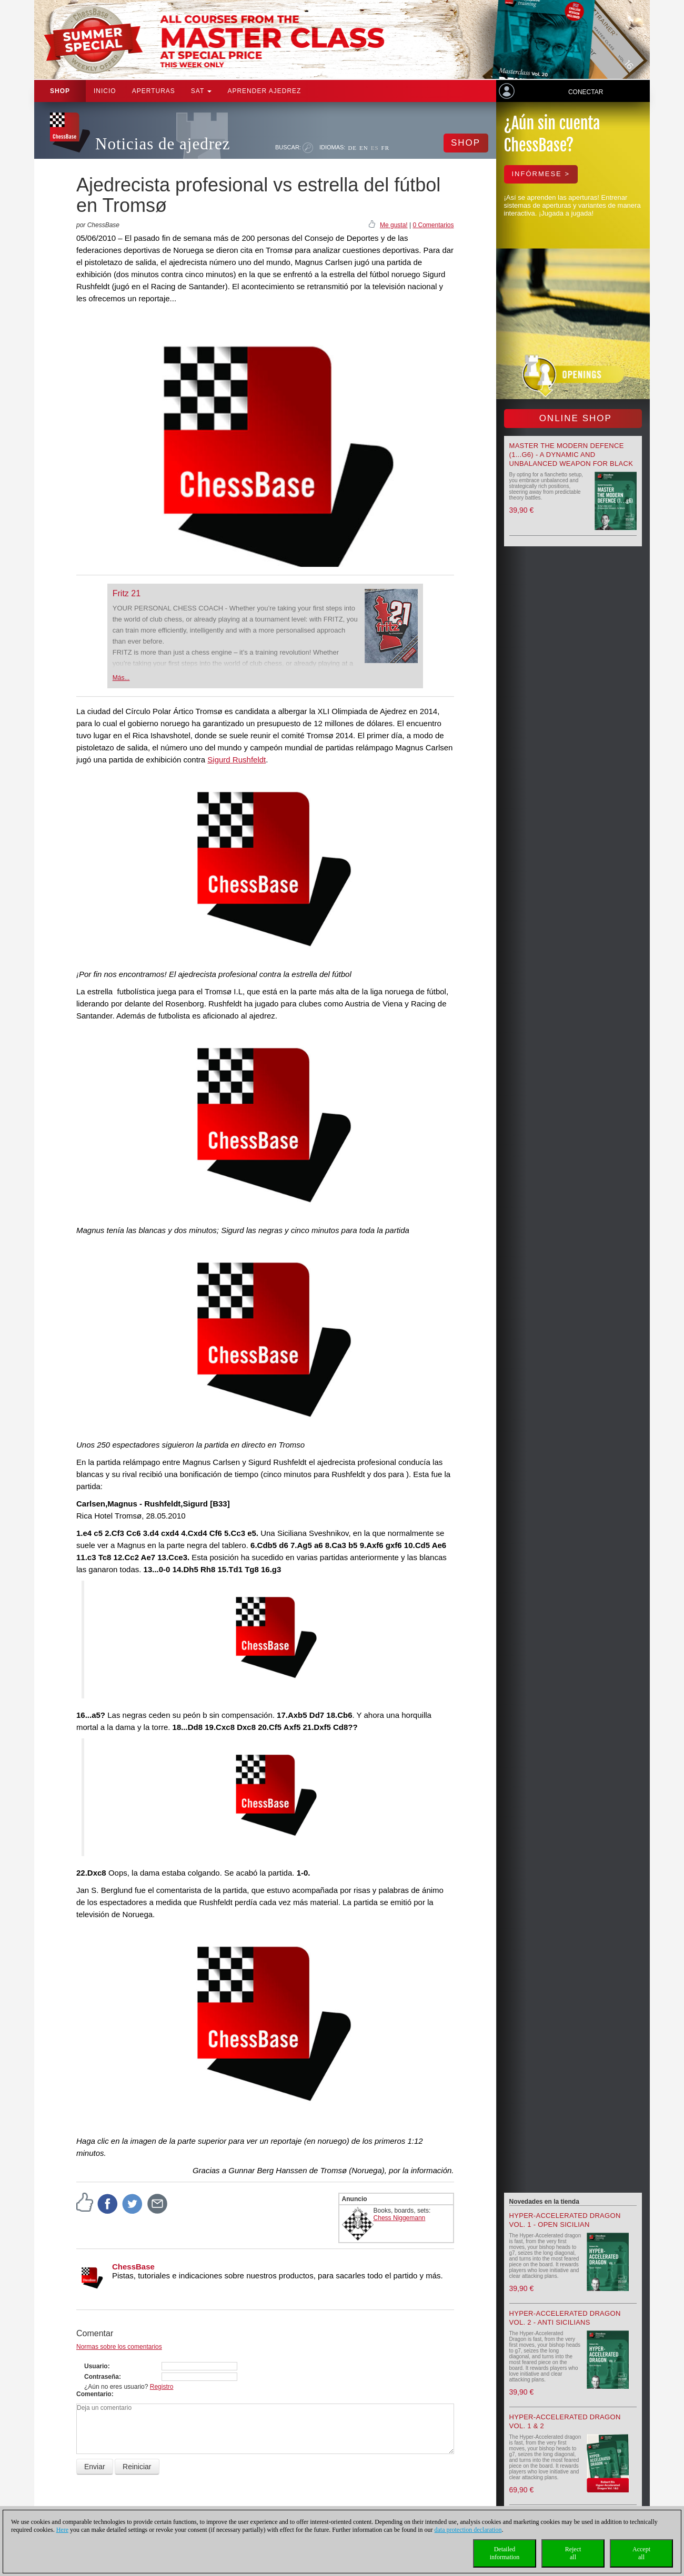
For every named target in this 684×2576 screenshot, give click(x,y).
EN (363, 148)
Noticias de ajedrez (162, 144)
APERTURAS (153, 91)
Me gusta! (394, 225)
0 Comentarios (433, 225)
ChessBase (133, 2266)
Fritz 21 (126, 593)
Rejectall (573, 2553)
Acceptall (641, 2553)
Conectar (585, 92)
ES (375, 148)
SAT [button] (201, 91)
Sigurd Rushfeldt (236, 759)
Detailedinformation (505, 2553)
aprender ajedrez (264, 91)
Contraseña (101, 2376)
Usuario (96, 2366)
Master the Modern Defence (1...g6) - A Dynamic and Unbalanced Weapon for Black (571, 454)
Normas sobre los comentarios (119, 2346)
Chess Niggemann (400, 2218)
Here (62, 2529)
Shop (60, 91)
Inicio (105, 91)
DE (352, 148)
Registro (162, 2386)
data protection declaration (468, 2529)
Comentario (94, 2394)
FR (385, 148)
